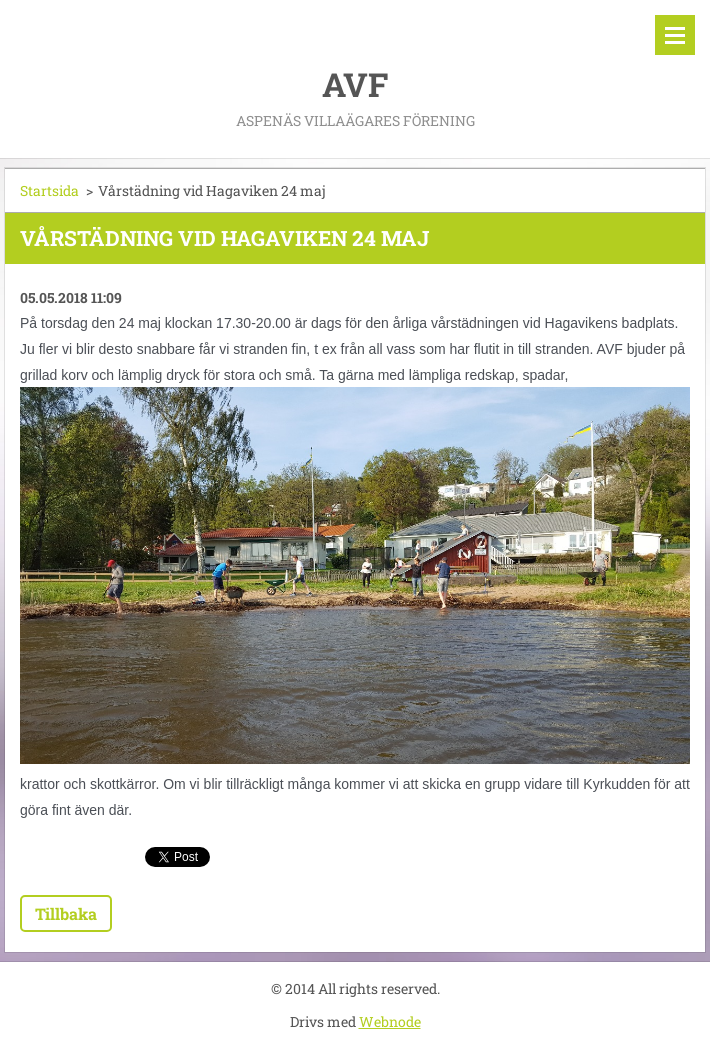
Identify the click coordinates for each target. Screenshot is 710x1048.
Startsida (49, 190)
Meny (675, 35)
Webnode (390, 1021)
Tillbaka (66, 913)
